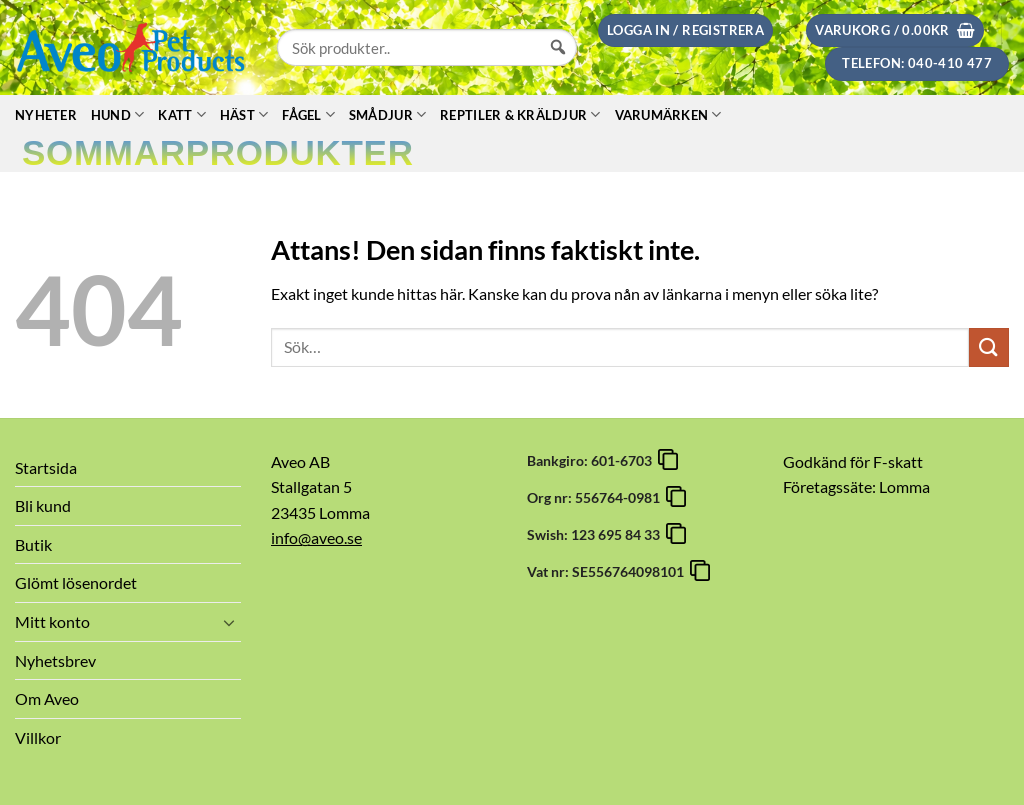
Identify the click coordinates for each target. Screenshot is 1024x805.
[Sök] (558, 66)
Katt (181, 114)
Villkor (38, 737)
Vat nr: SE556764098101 (608, 571)
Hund (117, 114)
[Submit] (989, 347)
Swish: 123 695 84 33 (596, 534)
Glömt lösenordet (76, 582)
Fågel (308, 114)
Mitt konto (52, 621)
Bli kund (43, 505)
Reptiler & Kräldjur (520, 114)
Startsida (46, 467)
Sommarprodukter (218, 153)
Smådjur (387, 114)
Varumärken (668, 114)
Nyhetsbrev (55, 660)
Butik (33, 544)
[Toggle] (229, 622)
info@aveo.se (316, 537)
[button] (685, 30)
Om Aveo (47, 698)
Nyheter (46, 115)
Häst (244, 114)
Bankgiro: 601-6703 (592, 460)
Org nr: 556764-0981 (596, 497)
